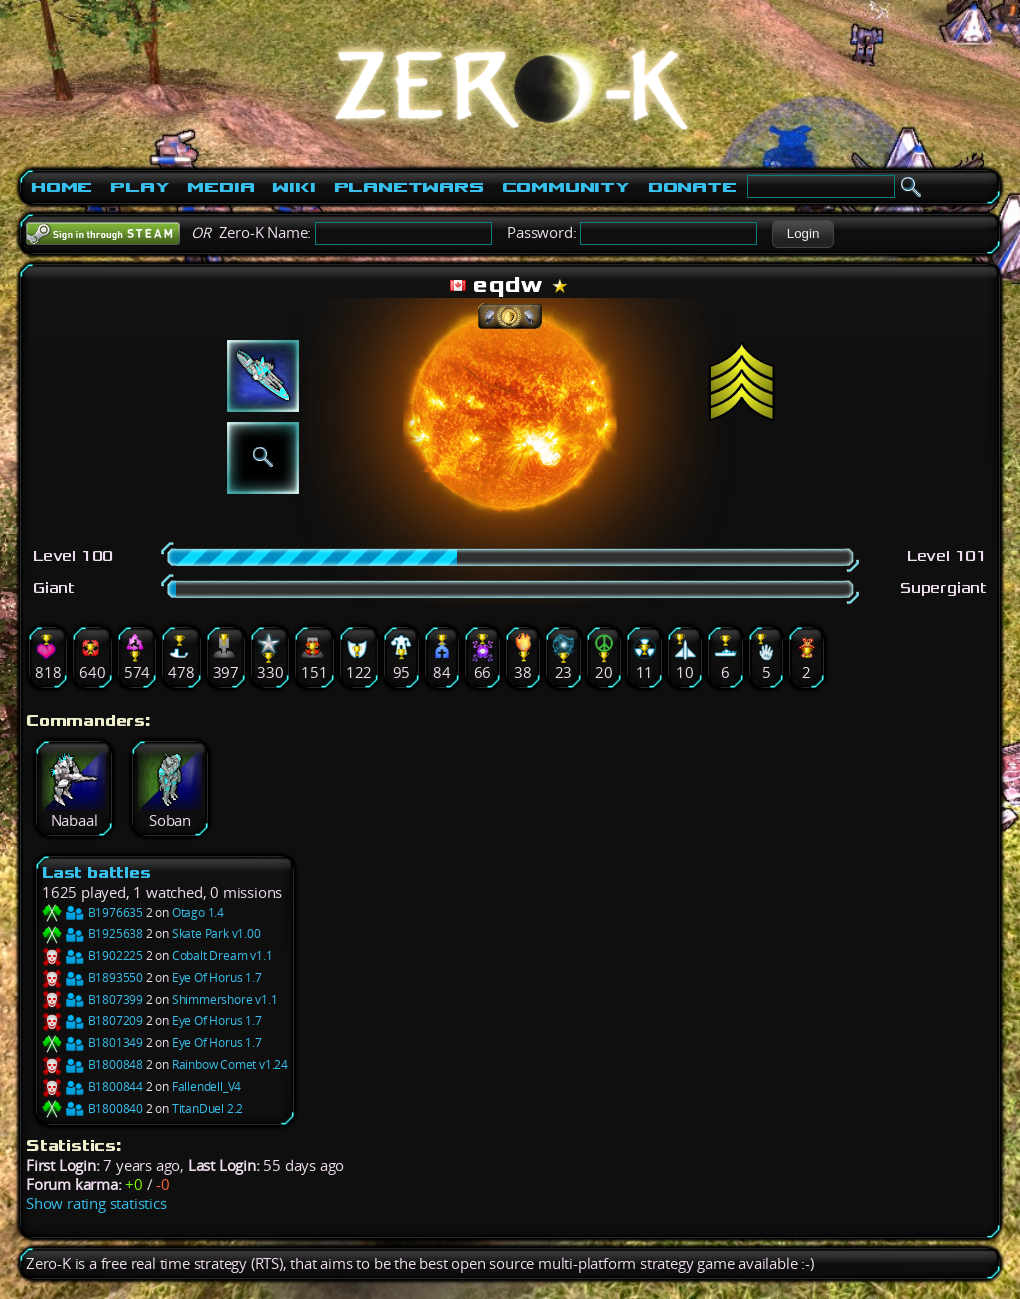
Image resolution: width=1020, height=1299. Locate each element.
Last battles (96, 872)
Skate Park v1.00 (216, 933)
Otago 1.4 (198, 912)
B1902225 (92, 955)
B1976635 (92, 912)
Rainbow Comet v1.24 (230, 1064)
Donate (692, 187)
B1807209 (92, 1020)
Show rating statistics (96, 1203)
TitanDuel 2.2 (207, 1108)
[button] (802, 234)
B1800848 (92, 1064)
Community (566, 187)
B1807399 (92, 999)
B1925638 (92, 933)
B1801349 (92, 1042)
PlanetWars (409, 187)
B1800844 (92, 1086)
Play (139, 187)
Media (220, 187)
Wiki (293, 187)
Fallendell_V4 (206, 1086)
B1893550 (92, 977)
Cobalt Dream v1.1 (222, 955)
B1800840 (92, 1108)
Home (61, 187)
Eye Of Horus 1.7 (217, 977)
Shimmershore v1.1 (225, 999)
